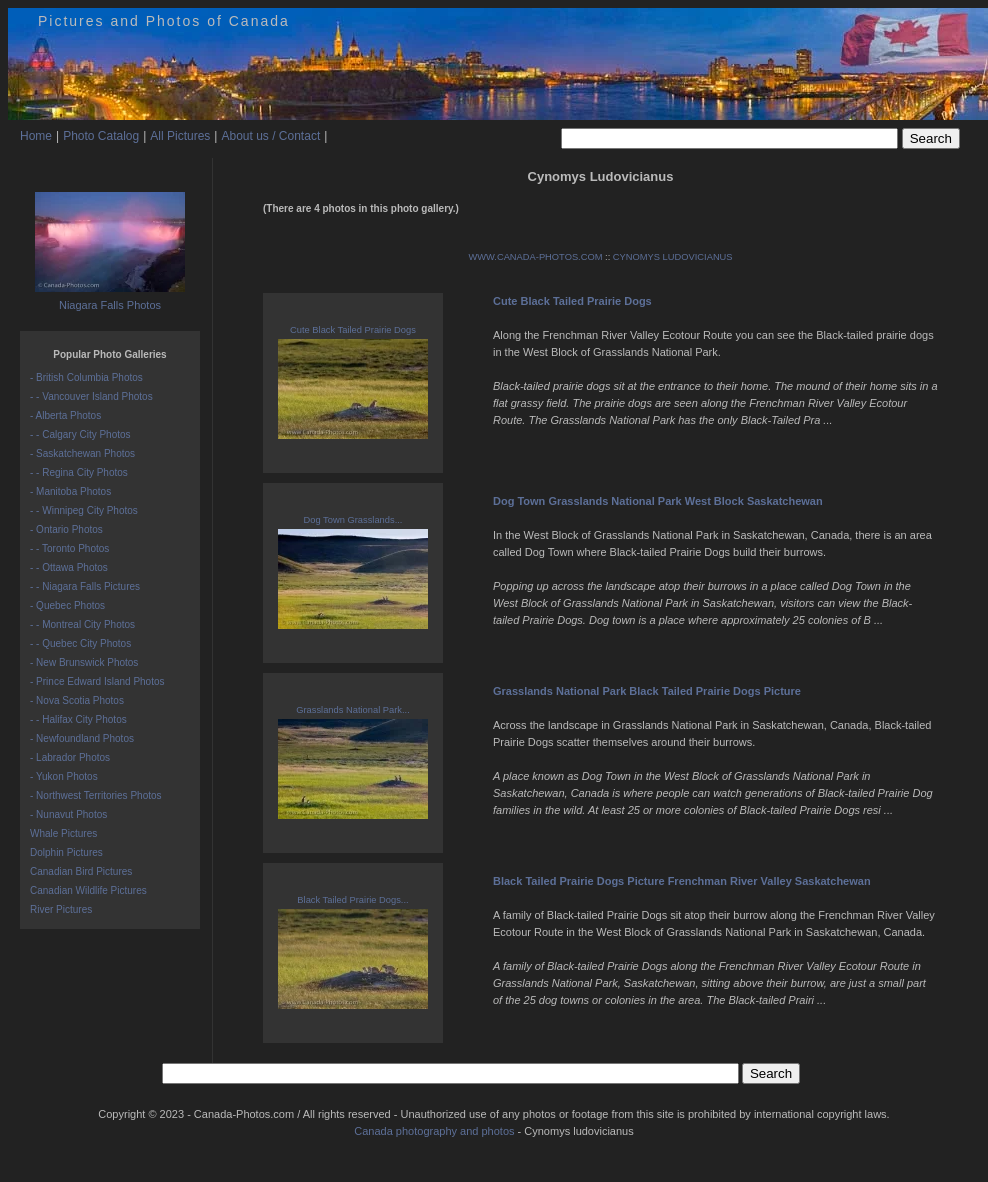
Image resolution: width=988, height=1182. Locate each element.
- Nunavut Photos (68, 814)
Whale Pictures (63, 833)
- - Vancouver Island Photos (91, 396)
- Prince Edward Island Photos (97, 681)
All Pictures (180, 136)
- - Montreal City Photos (82, 624)
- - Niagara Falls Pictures (85, 586)
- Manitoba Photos (70, 491)
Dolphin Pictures (66, 852)
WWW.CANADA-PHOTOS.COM (535, 257)
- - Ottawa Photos (69, 567)
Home (36, 136)
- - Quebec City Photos (80, 643)
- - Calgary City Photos (80, 434)
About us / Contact (270, 136)
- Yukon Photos (64, 776)
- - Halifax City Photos (78, 719)
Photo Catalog (101, 136)
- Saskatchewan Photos (82, 453)
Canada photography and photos (434, 1131)
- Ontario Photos (66, 529)
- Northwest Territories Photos (96, 795)
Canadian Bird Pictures (81, 871)
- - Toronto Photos (69, 548)
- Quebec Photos (67, 605)
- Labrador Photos (70, 757)
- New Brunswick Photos (84, 662)
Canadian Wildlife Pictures (88, 890)
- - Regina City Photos (79, 472)
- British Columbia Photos (86, 377)
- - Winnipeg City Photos (84, 510)
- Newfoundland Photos (82, 738)
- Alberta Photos (65, 415)
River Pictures (61, 909)
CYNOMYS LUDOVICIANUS (673, 257)
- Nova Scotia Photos (77, 700)
